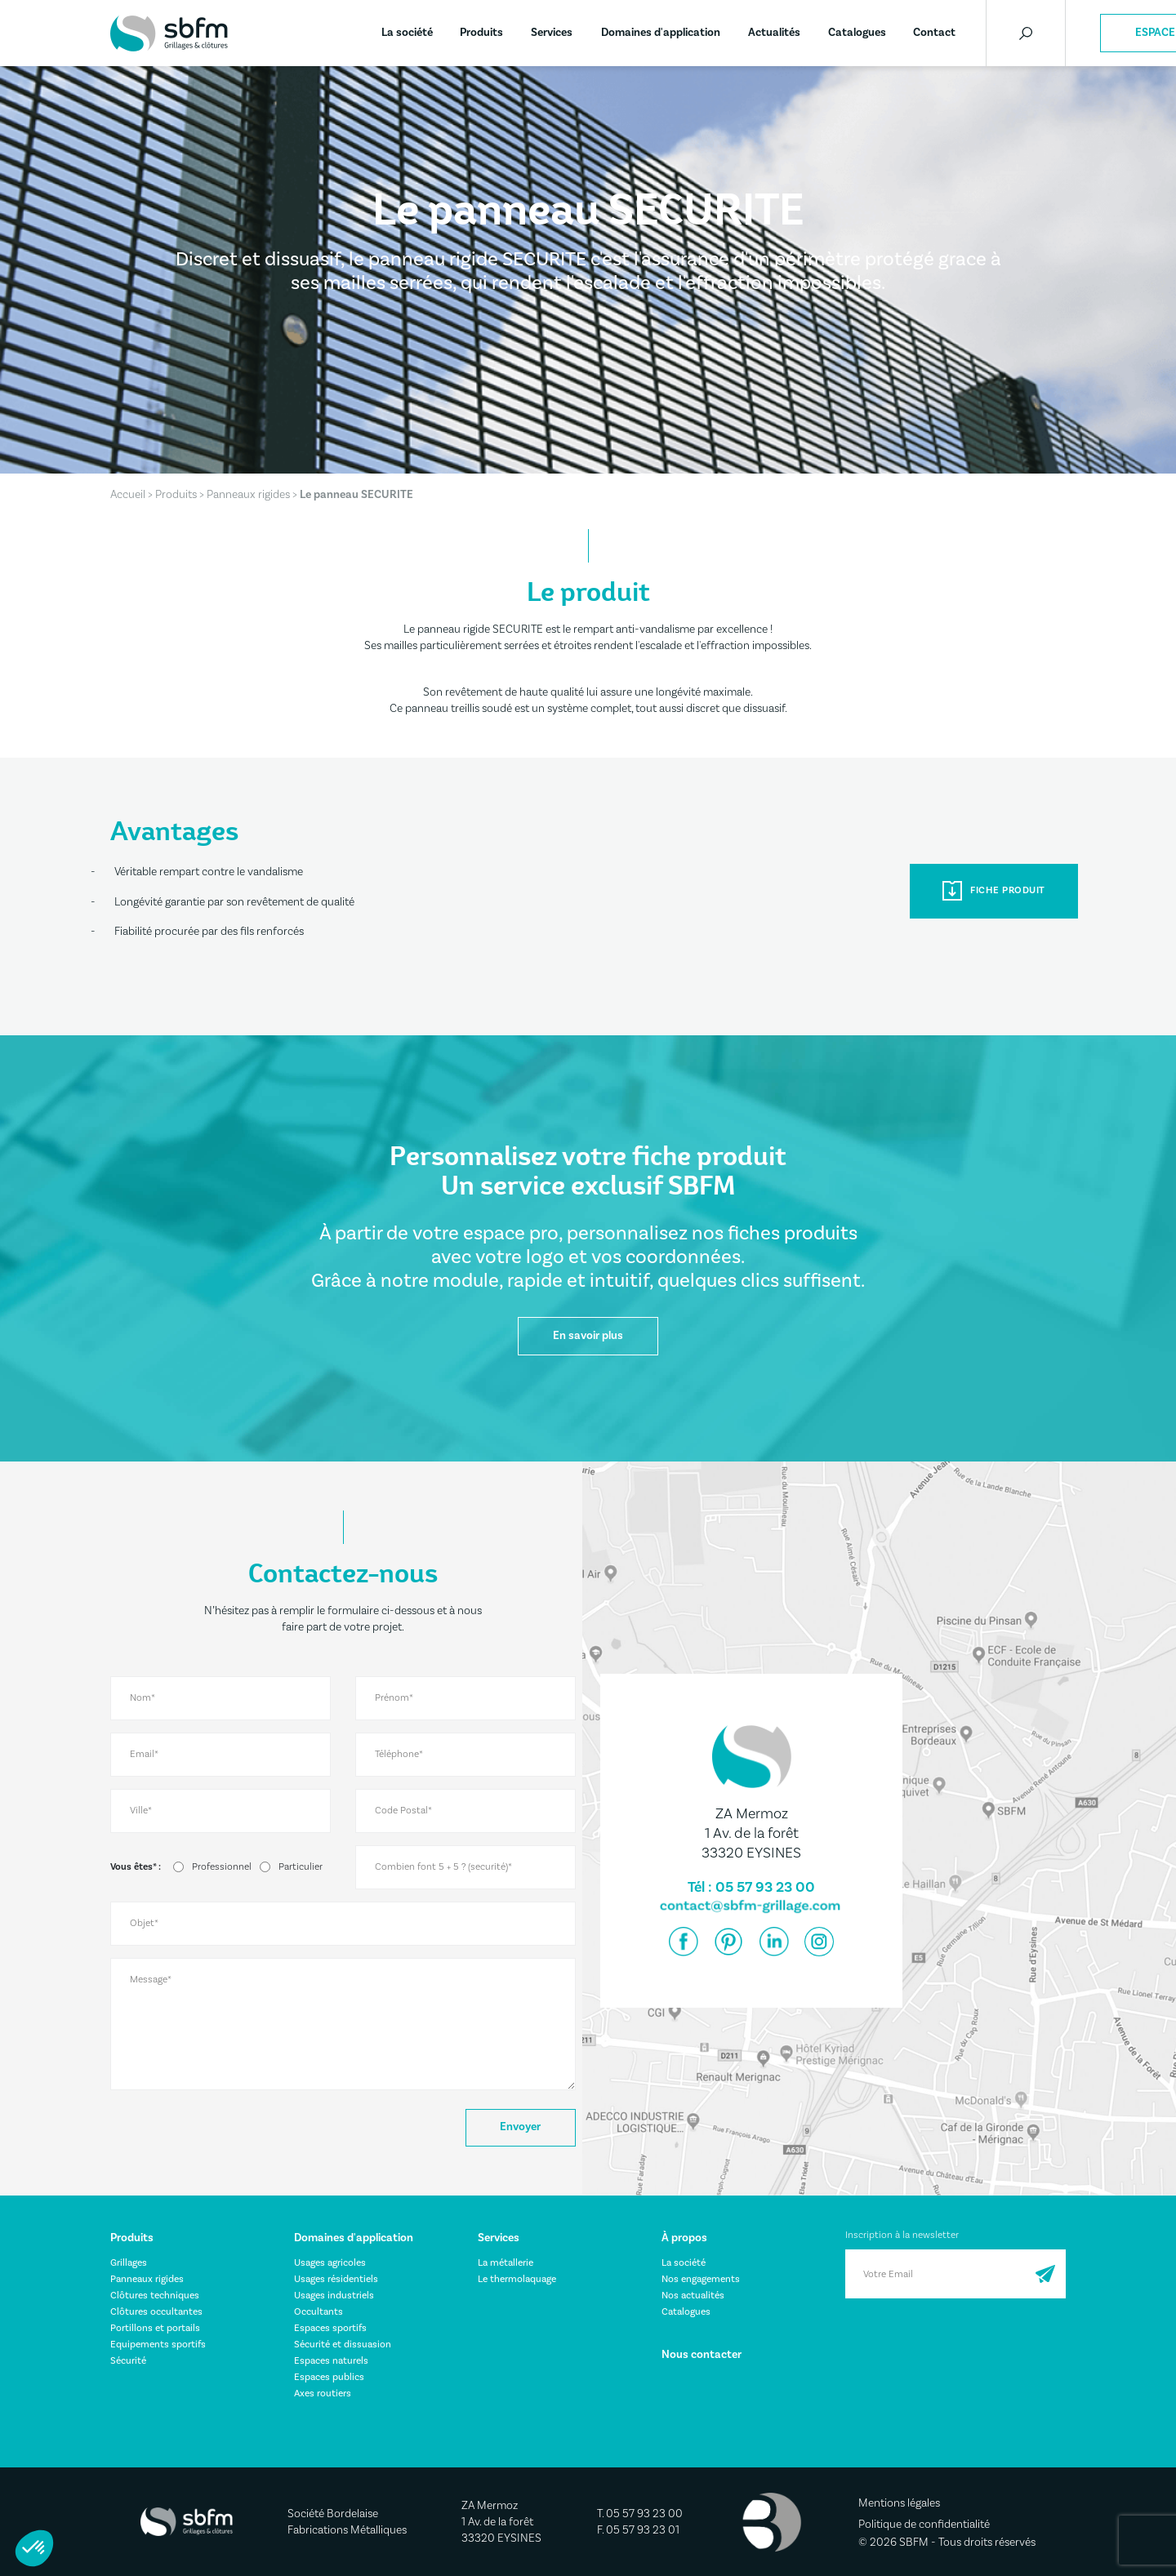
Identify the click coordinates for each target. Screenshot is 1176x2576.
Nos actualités (693, 2295)
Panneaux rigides (248, 494)
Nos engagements (701, 2279)
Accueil (127, 494)
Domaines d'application (660, 32)
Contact (934, 32)
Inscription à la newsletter (902, 2235)
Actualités (774, 32)
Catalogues (857, 32)
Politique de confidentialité (924, 2524)
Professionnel (222, 1867)
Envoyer (520, 2127)
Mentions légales (899, 2504)
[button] (34, 2548)
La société (407, 32)
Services (551, 32)
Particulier (300, 1867)
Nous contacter (702, 2354)
